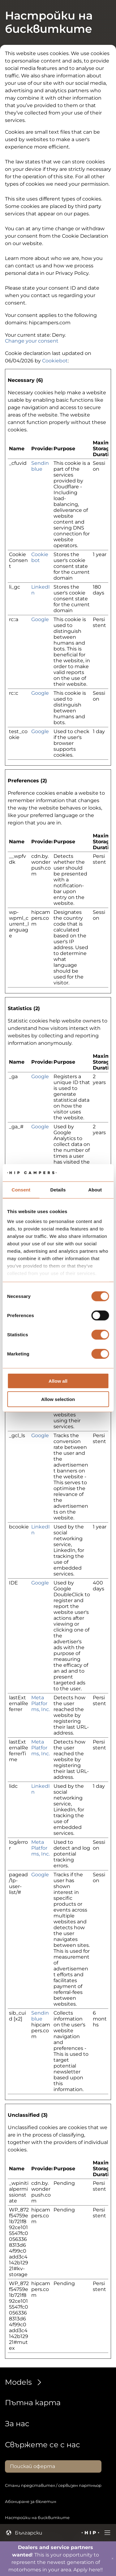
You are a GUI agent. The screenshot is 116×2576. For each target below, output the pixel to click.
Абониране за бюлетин (30, 2501)
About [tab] (95, 1189)
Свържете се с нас (42, 2444)
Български (23, 2532)
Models (24, 2382)
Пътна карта (33, 2402)
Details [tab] (58, 1189)
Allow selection (58, 1399)
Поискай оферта (32, 2466)
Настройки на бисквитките (37, 2517)
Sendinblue (40, 466)
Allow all (58, 1381)
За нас (17, 2423)
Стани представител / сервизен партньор (53, 2485)
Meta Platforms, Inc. (40, 1703)
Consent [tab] (20, 1189)
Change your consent (31, 341)
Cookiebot (55, 361)
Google (40, 619)
